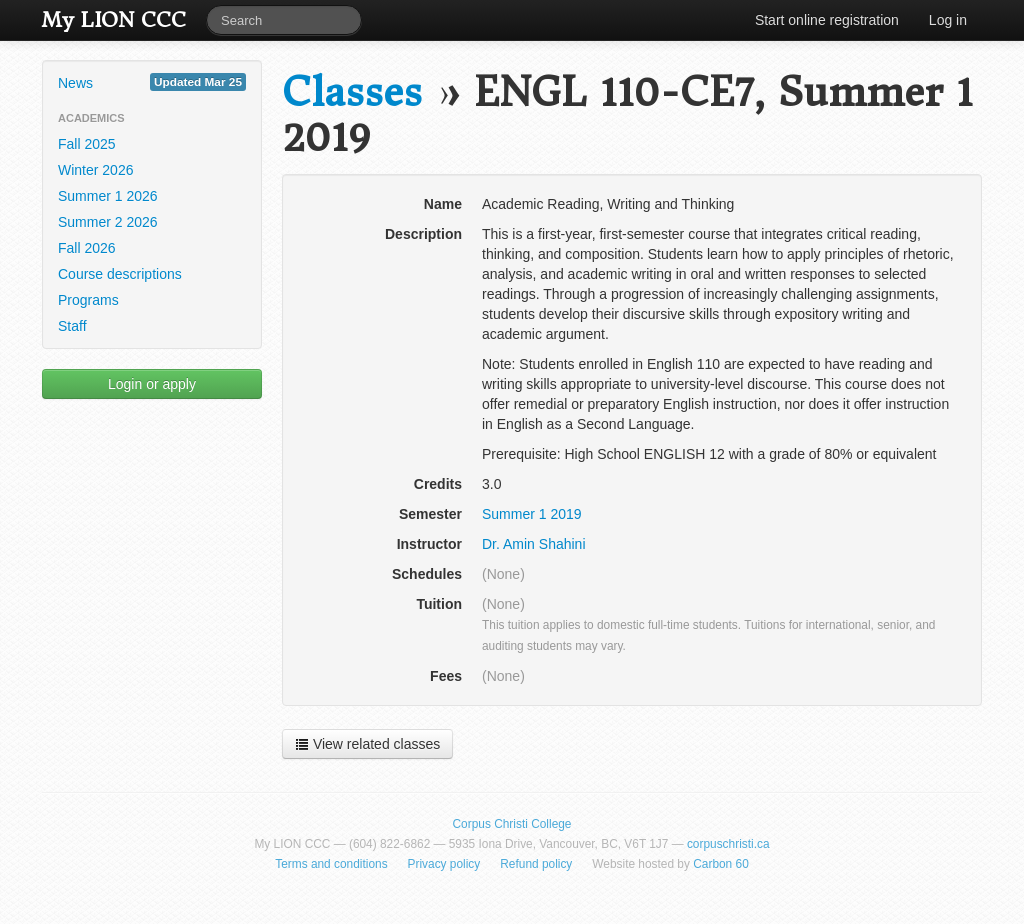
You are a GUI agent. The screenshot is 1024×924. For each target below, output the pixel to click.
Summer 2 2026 (108, 222)
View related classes (367, 744)
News (152, 82)
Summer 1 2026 (108, 196)
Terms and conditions (331, 864)
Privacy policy (444, 864)
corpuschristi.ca (728, 844)
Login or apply (152, 384)
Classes (352, 92)
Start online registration (827, 20)
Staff (72, 326)
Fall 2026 (87, 248)
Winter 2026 (95, 170)
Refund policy (536, 864)
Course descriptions (120, 274)
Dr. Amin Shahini (534, 544)
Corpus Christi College (512, 824)
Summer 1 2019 (532, 514)
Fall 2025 (87, 144)
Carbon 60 (721, 864)
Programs (88, 300)
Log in (948, 20)
